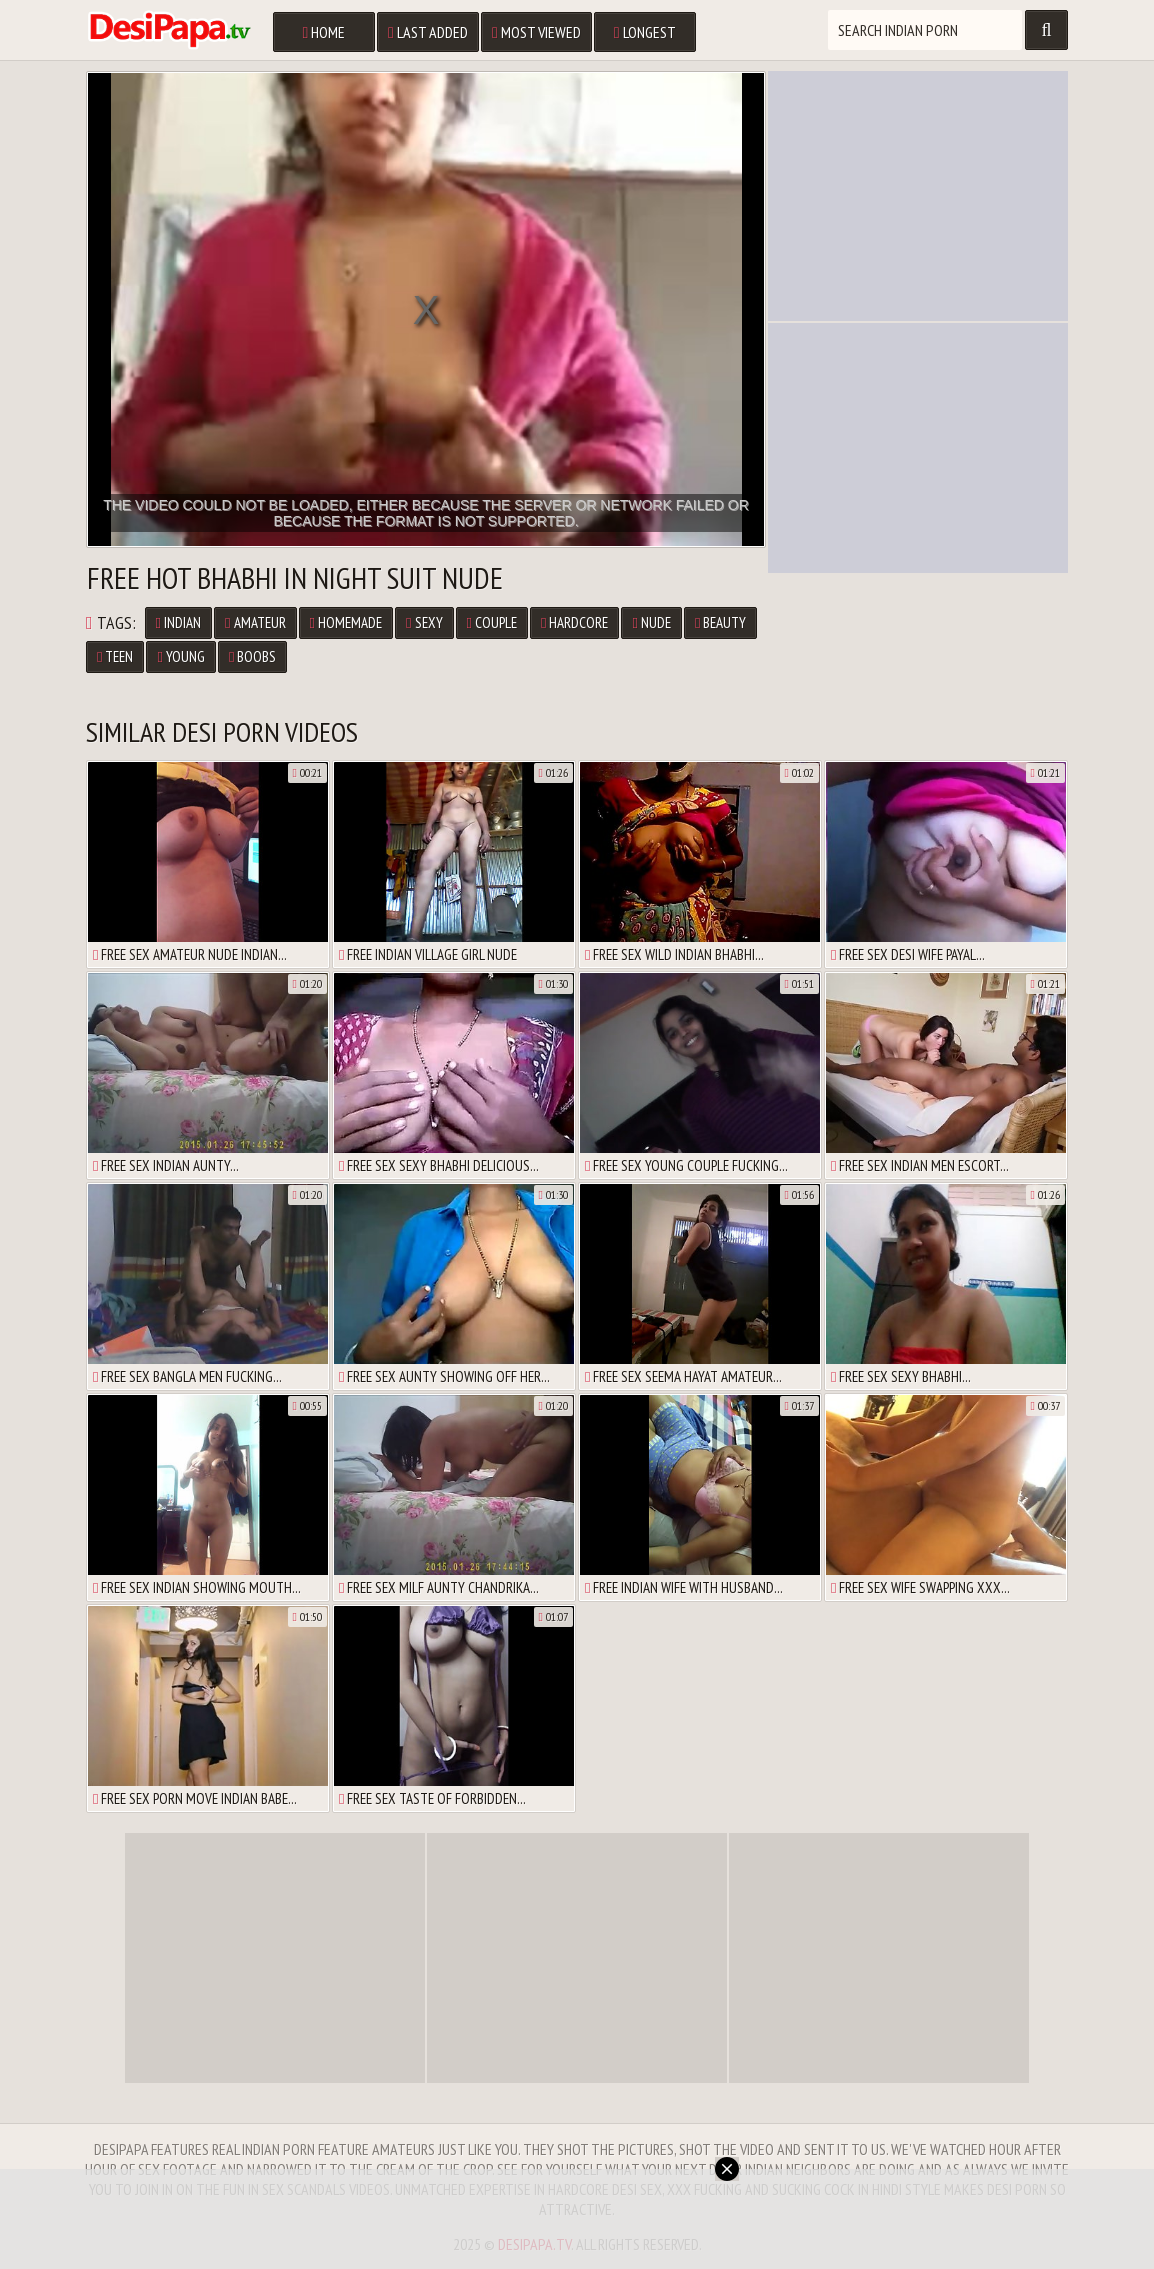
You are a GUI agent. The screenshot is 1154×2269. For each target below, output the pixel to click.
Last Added (428, 32)
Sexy (424, 622)
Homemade (346, 622)
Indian (178, 622)
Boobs (252, 656)
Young (180, 656)
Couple (492, 622)
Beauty (720, 622)
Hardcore (574, 622)
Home (323, 32)
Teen (115, 656)
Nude (651, 622)
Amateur (255, 622)
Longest (645, 32)
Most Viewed (536, 32)
